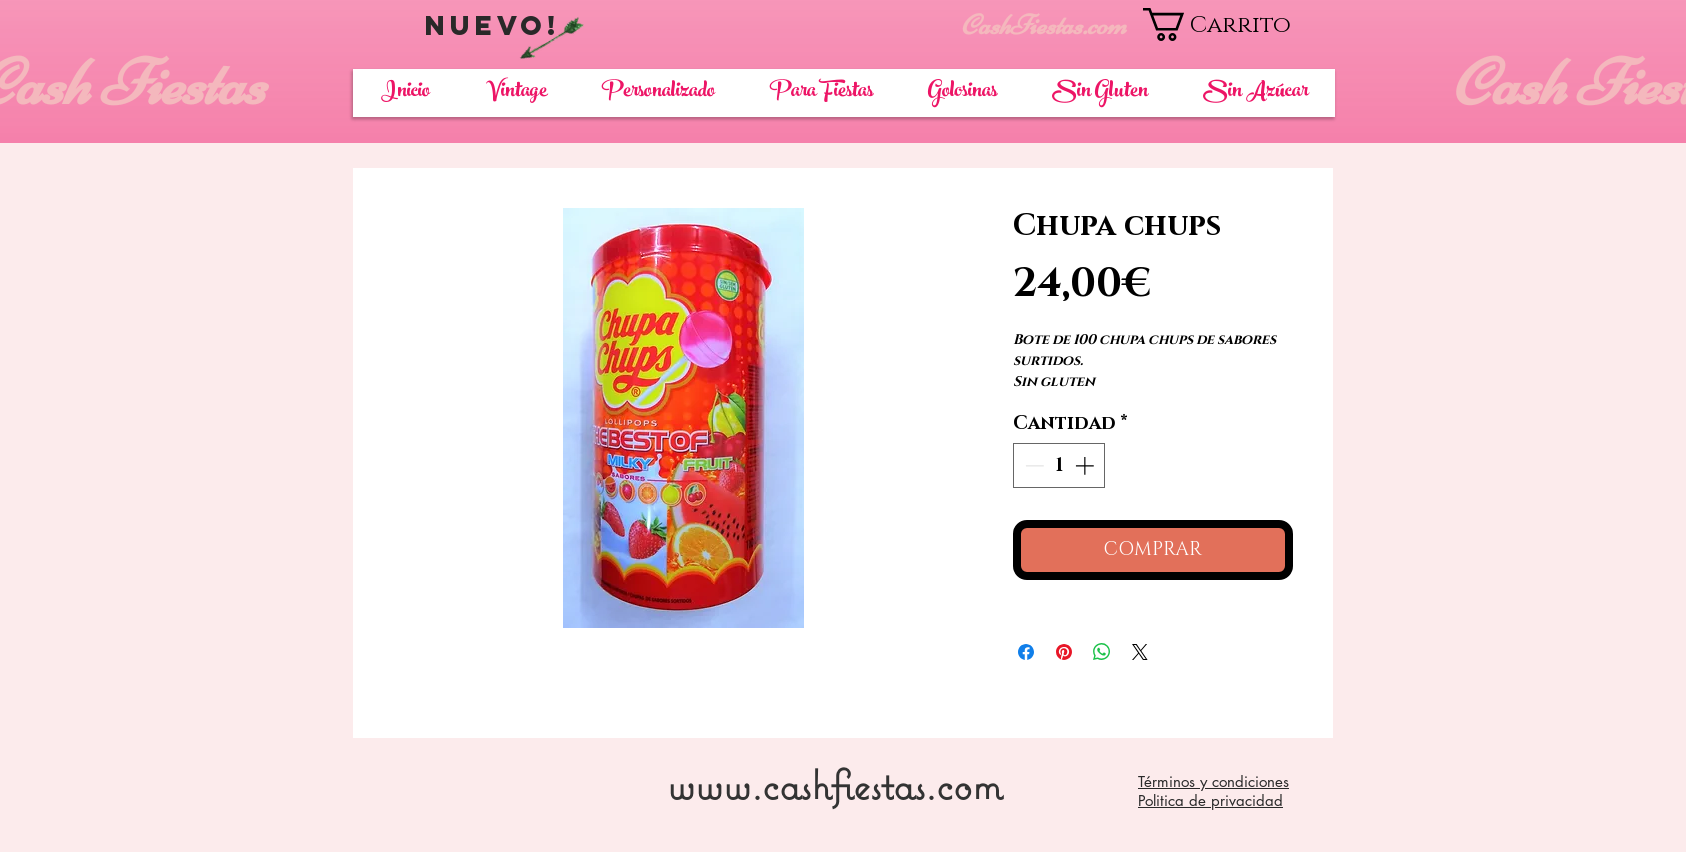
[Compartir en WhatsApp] (1102, 652)
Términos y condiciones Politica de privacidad (1213, 791)
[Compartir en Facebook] (1026, 652)
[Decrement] (1032, 465)
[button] (1238, 24)
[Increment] (1086, 465)
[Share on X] (1140, 652)
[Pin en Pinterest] (1064, 652)
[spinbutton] (1059, 465)
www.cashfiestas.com (834, 784)
